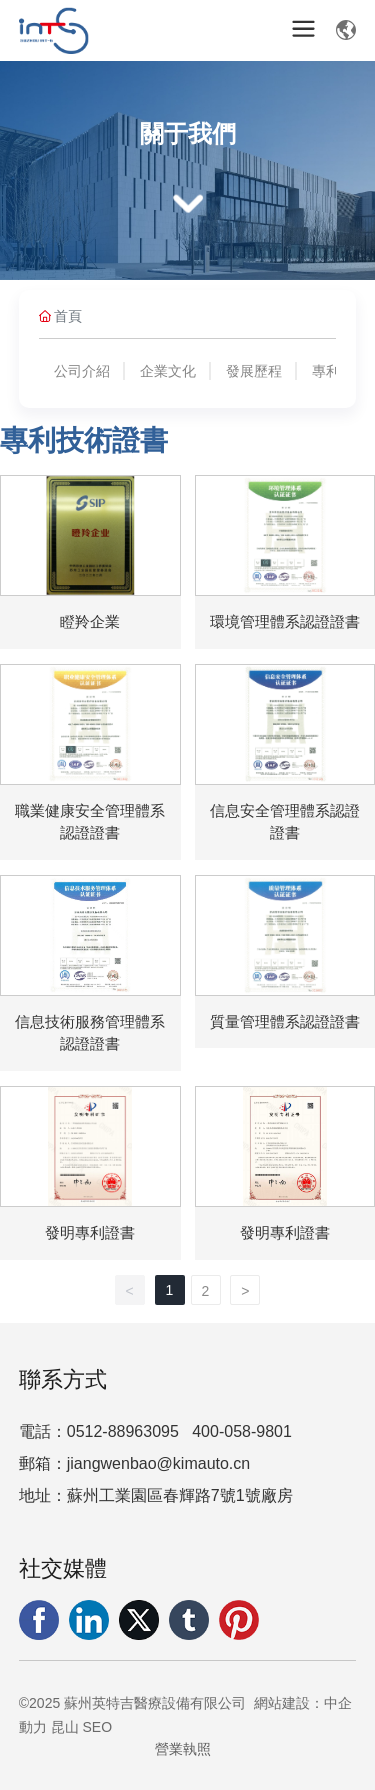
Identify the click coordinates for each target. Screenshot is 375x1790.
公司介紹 (82, 371)
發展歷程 (254, 371)
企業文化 (168, 371)
